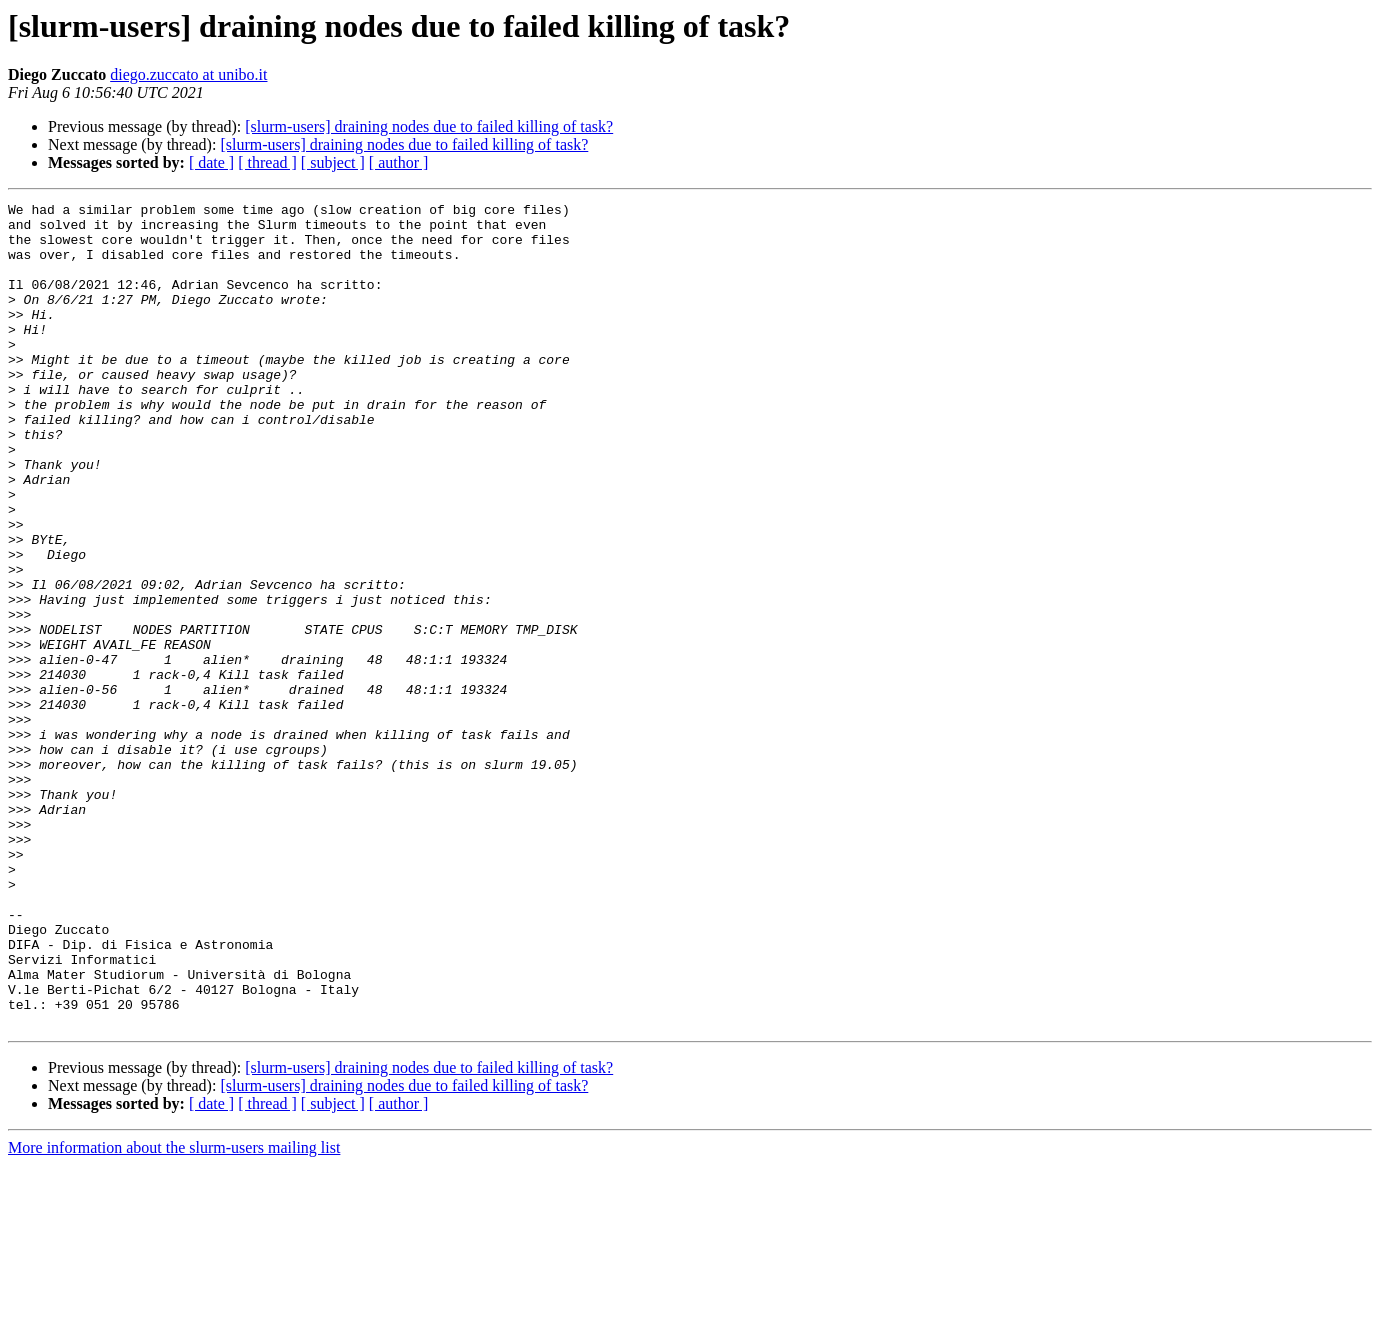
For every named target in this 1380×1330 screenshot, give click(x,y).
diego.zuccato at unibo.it (188, 74)
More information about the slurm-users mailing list (174, 1312)
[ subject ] (333, 162)
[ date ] (211, 162)
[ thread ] (267, 162)
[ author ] (399, 162)
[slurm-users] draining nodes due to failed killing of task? (429, 126)
